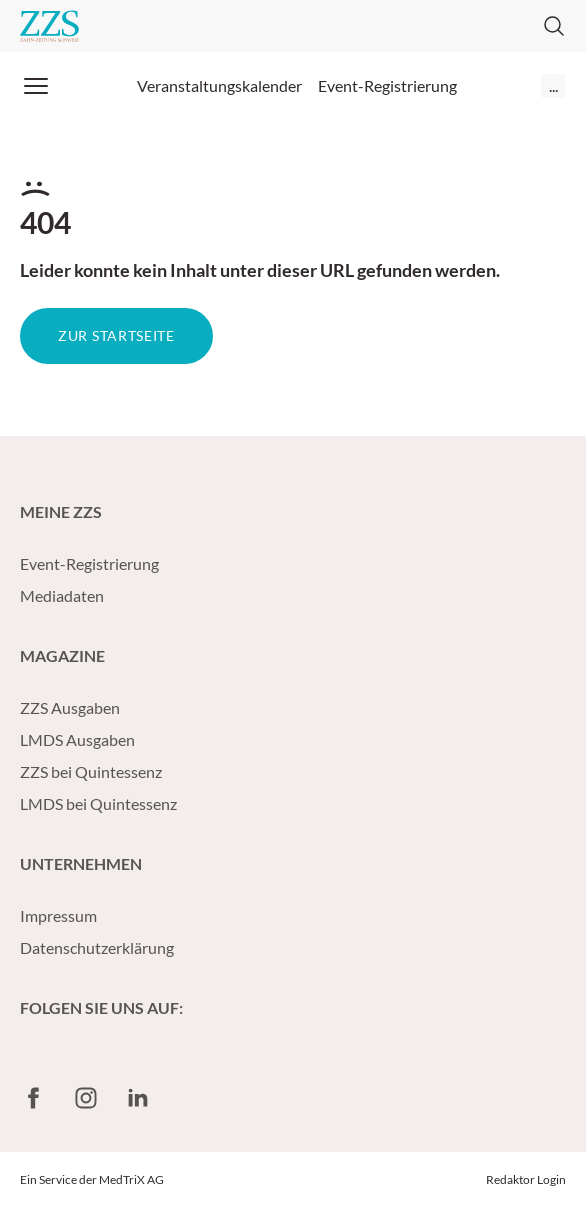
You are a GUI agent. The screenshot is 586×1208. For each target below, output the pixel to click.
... (553, 85)
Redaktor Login (526, 1179)
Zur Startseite (116, 335)
